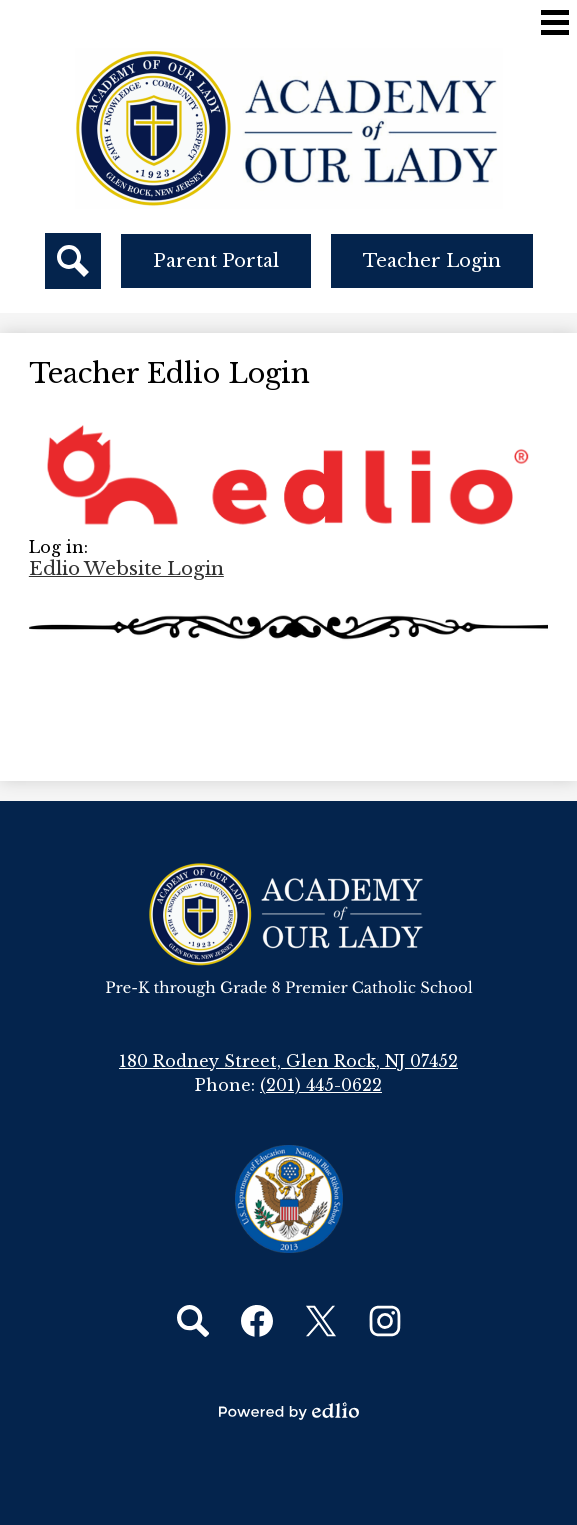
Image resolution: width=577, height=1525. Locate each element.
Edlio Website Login (126, 568)
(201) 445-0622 (321, 1085)
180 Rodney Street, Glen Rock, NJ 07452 (288, 1061)
